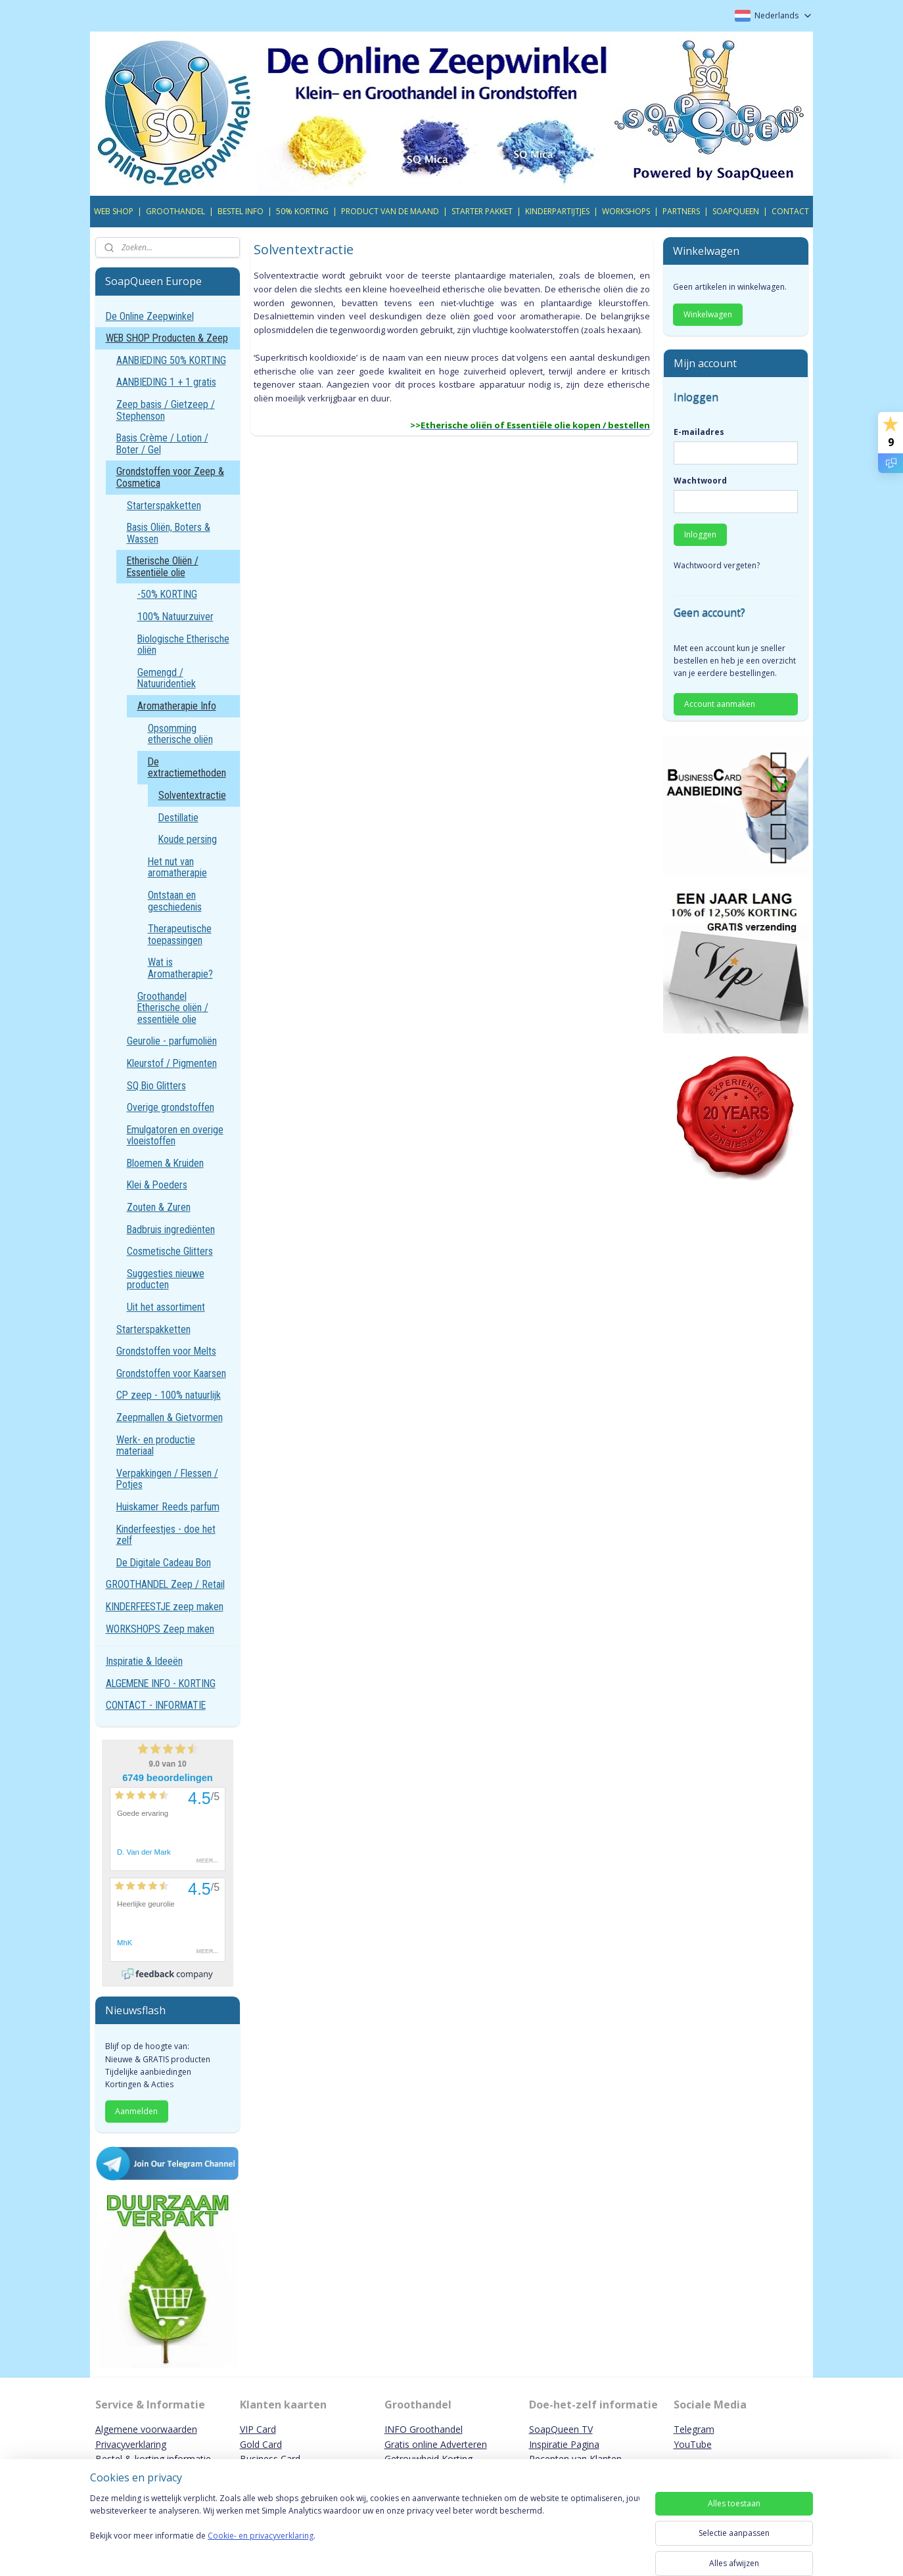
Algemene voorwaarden (146, 2429)
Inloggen (700, 534)
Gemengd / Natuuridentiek (166, 678)
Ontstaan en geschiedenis (175, 901)
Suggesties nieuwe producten (165, 1279)
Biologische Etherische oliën (183, 645)
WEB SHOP (113, 211)
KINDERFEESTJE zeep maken (164, 1606)
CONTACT (790, 211)
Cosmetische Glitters (170, 1251)
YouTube (693, 2444)
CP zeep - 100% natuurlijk (168, 1395)
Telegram (694, 2429)
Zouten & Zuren (159, 1207)
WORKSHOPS (626, 211)
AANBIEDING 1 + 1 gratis (166, 382)
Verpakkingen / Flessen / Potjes (167, 1479)
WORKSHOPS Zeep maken (160, 1629)
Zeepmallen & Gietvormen (169, 1417)
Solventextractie (192, 795)
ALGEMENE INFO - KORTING (161, 1683)
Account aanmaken (719, 704)
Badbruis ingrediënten (171, 1229)
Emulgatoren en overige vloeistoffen (175, 1135)
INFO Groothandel (423, 2429)
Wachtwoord (700, 480)
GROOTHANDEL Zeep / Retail (165, 1584)
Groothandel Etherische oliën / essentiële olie (172, 1008)
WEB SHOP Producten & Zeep (167, 338)
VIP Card (258, 2429)
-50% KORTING (167, 594)
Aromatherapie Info (176, 706)
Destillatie (178, 817)
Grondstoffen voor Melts (166, 1351)
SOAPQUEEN (735, 211)
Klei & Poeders (157, 1185)
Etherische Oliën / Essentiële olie (162, 566)
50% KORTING (302, 211)
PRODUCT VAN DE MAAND (390, 211)
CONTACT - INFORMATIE (156, 1705)
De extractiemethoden (187, 768)
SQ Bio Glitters (156, 1085)
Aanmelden (136, 2111)
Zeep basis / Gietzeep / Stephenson (165, 410)
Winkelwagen (707, 314)
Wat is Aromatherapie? (180, 968)
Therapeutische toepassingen (180, 934)
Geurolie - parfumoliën (172, 1041)
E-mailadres (699, 432)
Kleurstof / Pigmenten (172, 1063)
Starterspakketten (164, 505)
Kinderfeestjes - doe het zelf (166, 1535)
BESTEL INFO (241, 211)
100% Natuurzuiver (175, 616)
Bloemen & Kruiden (165, 1163)
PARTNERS (681, 211)
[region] (364, 2531)
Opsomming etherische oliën (180, 734)
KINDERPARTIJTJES (557, 211)
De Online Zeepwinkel (150, 316)
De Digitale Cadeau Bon (163, 1562)
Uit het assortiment (166, 1307)
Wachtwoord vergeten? (717, 565)
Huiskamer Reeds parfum (168, 1507)
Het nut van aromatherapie (177, 867)
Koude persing (187, 839)
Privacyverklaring (130, 2444)
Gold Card (261, 2444)
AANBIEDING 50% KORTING (171, 360)
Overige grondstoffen (170, 1107)
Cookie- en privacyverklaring (260, 2548)
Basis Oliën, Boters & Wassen (168, 533)
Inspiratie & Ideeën (144, 1661)
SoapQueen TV (561, 2429)
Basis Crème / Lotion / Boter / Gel (162, 444)
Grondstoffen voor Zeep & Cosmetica (170, 477)
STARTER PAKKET (482, 211)
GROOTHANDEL (175, 211)
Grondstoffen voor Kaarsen (171, 1373)
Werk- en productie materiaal (155, 1446)
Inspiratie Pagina (564, 2444)
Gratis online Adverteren (435, 2444)
